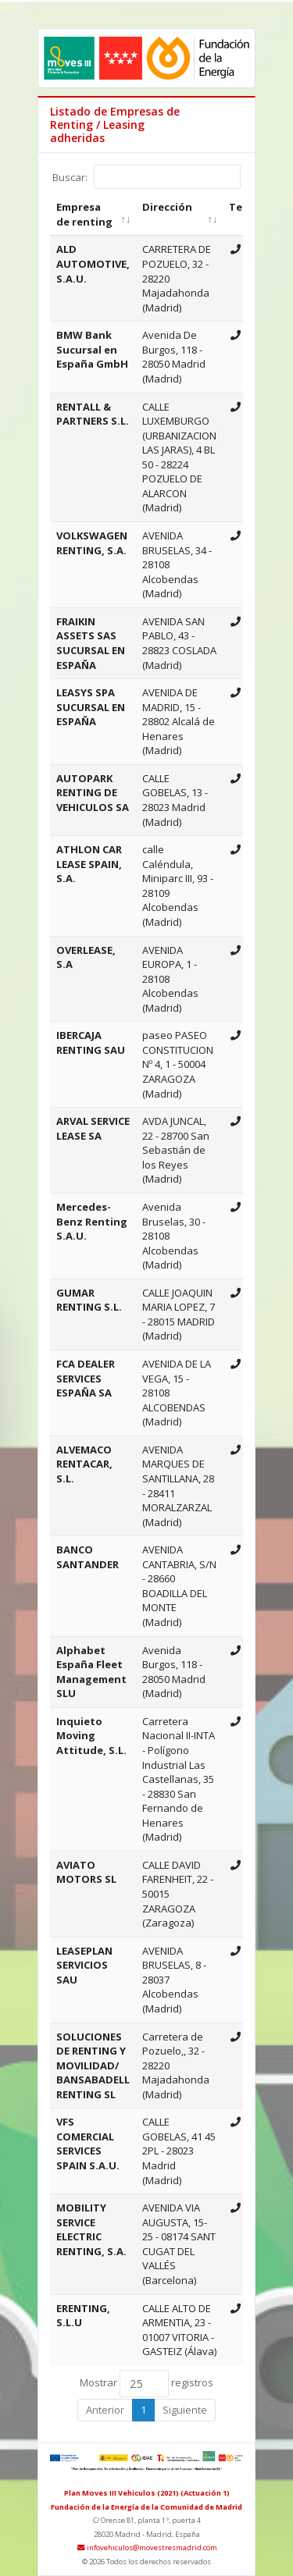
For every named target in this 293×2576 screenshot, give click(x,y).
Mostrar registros (146, 2384)
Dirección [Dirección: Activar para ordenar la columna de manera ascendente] (167, 207)
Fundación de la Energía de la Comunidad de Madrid (146, 2507)
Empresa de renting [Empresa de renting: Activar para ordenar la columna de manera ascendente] (84, 214)
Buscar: (146, 177)
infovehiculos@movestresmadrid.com (146, 2547)
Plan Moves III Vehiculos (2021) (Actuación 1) (147, 2493)
